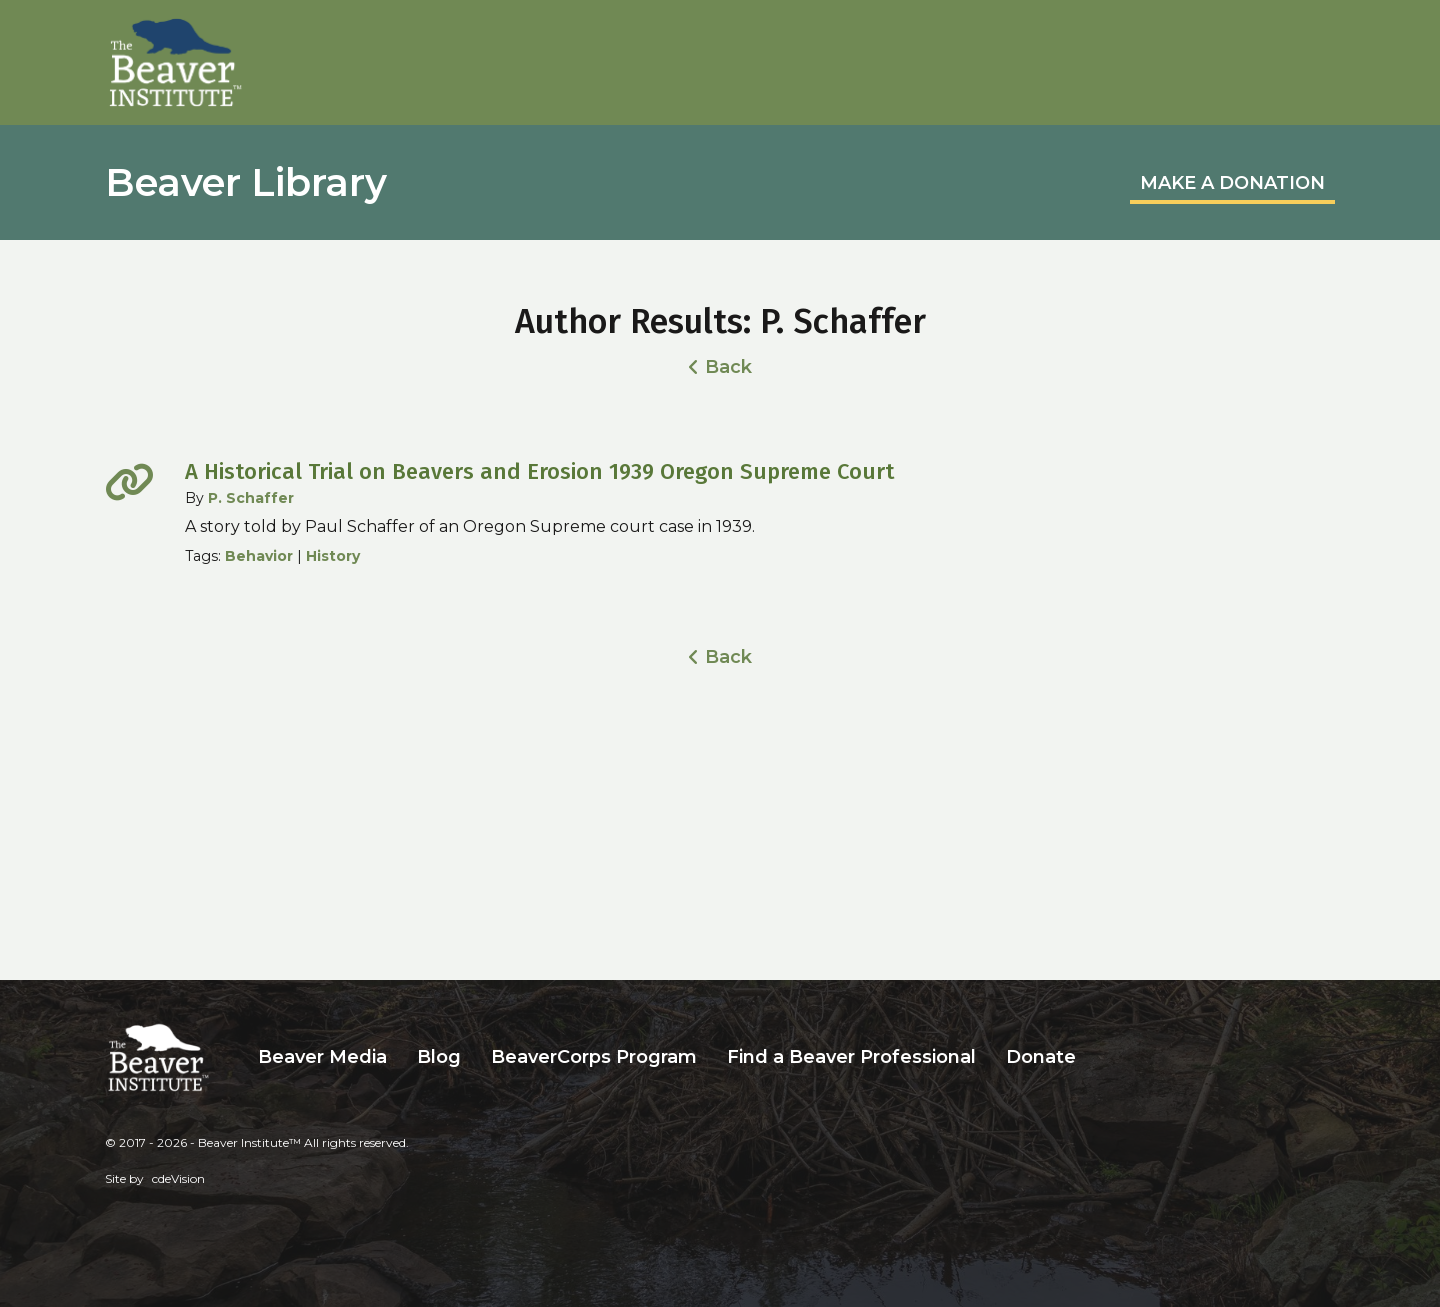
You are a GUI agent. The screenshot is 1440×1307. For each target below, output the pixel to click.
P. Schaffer (251, 498)
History (333, 556)
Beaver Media (322, 1057)
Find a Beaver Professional (851, 1057)
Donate (1041, 1057)
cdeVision (178, 1178)
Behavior (259, 556)
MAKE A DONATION (1232, 183)
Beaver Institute (176, 63)
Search (1106, 1057)
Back (728, 367)
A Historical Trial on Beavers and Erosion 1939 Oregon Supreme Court (539, 471)
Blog (439, 1057)
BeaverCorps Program (594, 1057)
